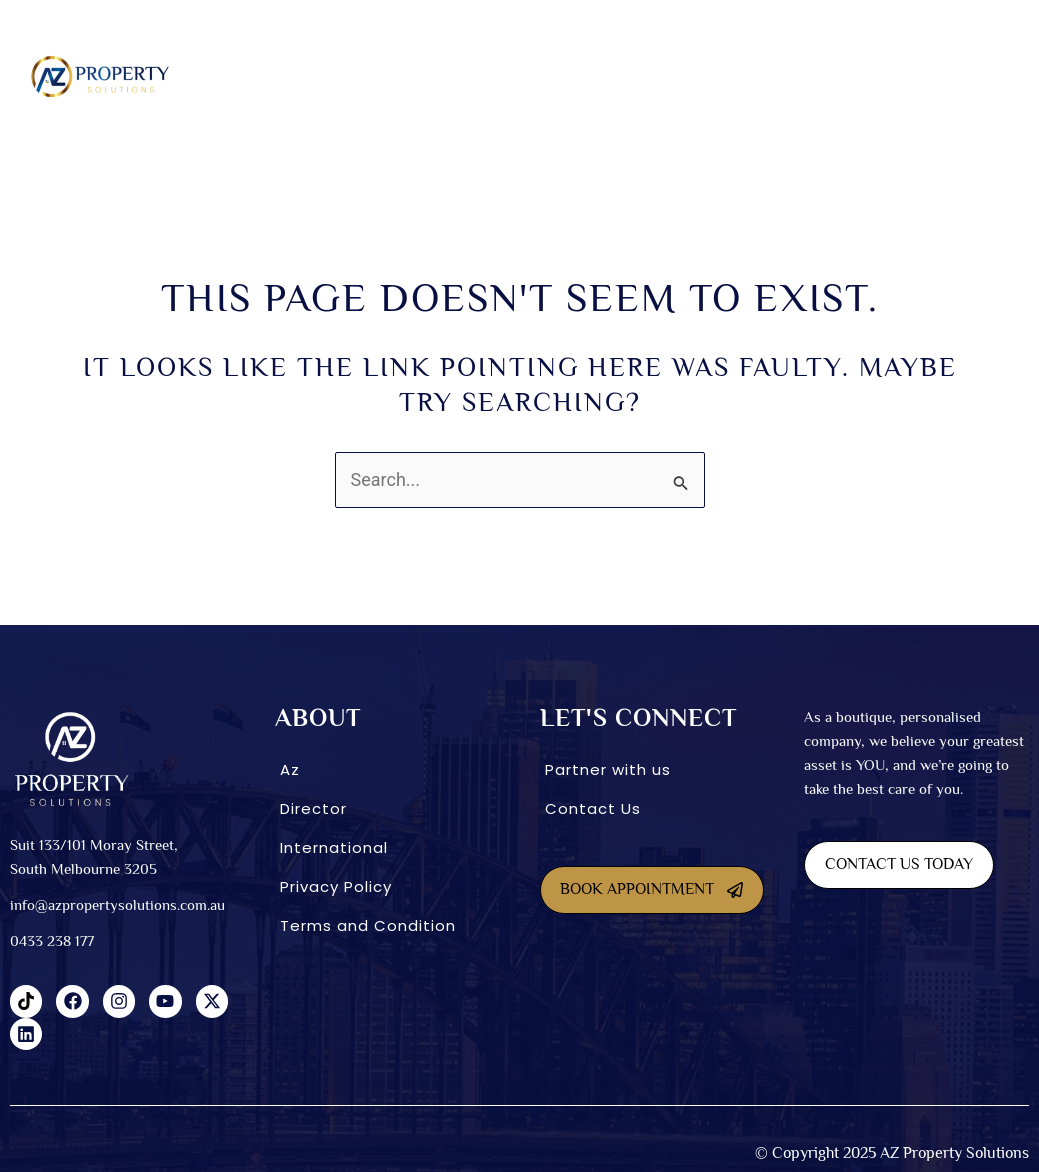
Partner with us (608, 769)
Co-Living (538, 76)
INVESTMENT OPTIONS (659, 76)
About (249, 76)
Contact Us (593, 808)
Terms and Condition (368, 925)
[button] (254, 76)
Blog (1000, 76)
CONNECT (917, 76)
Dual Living (441, 76)
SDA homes (342, 76)
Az (290, 769)
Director (313, 808)
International (805, 76)
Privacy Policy (336, 886)
